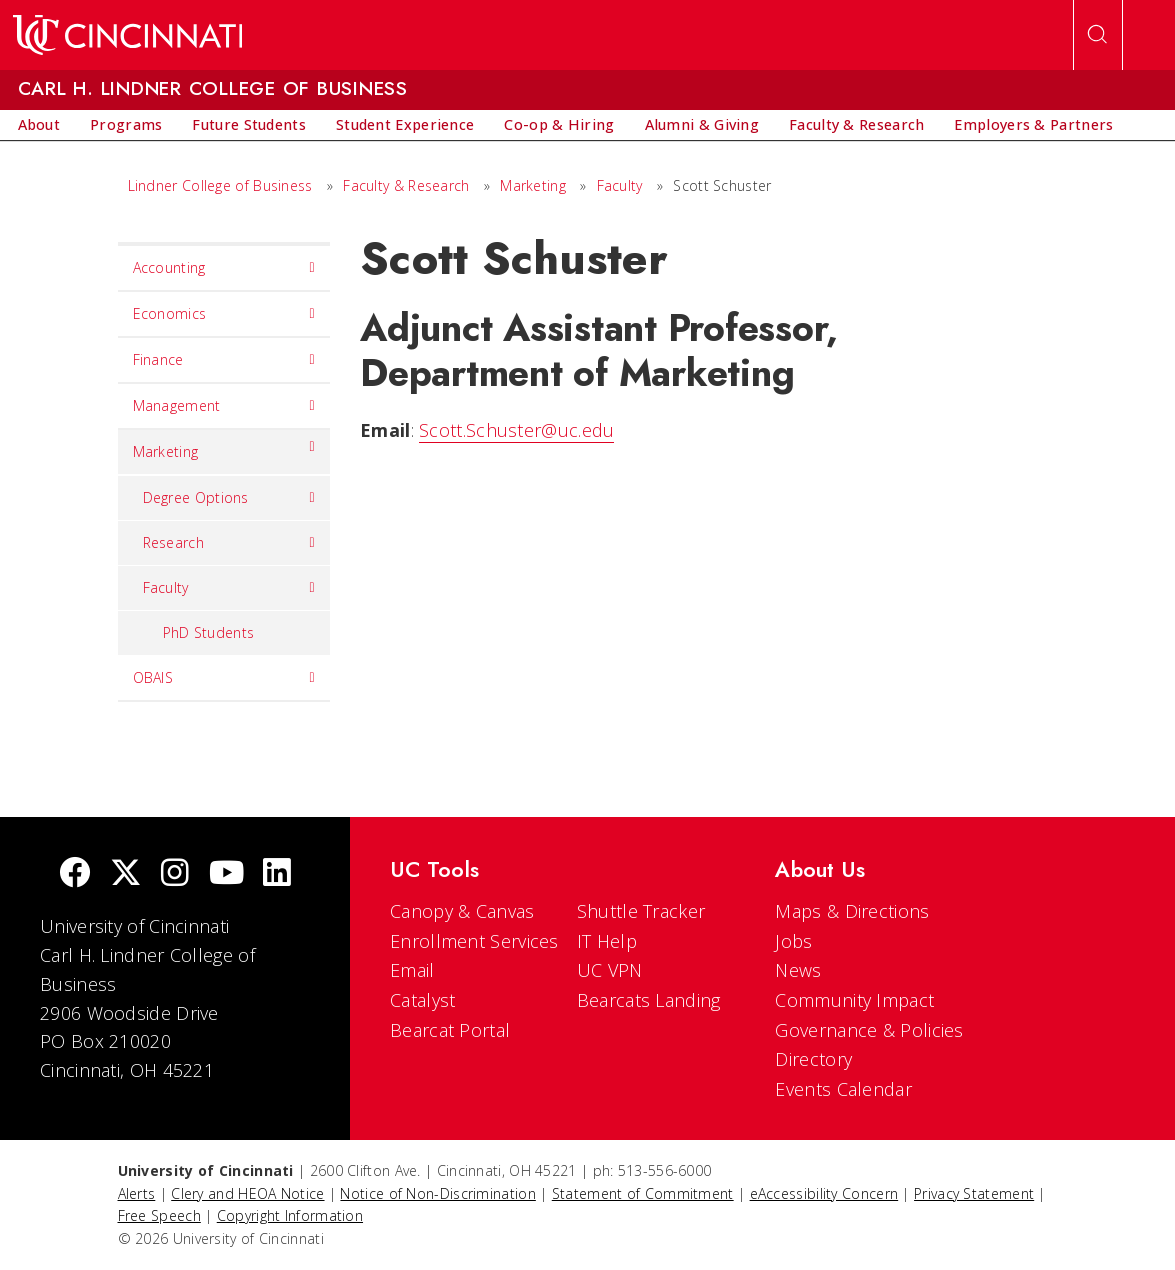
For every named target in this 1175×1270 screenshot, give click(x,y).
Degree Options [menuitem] (229, 498)
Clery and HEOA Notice (247, 1193)
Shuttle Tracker (641, 911)
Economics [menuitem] (224, 314)
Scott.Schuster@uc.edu (516, 430)
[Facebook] (75, 874)
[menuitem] (39, 125)
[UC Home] (127, 35)
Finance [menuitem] (224, 360)
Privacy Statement (974, 1193)
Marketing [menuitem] (224, 447)
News (798, 970)
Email (412, 970)
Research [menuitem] (229, 543)
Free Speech (159, 1215)
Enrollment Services (474, 941)
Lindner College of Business (220, 185)
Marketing (533, 185)
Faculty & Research (406, 185)
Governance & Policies (869, 1030)
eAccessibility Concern (824, 1193)
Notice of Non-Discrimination (437, 1193)
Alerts (137, 1193)
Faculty (620, 185)
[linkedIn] (277, 874)
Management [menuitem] (224, 406)
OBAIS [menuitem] (224, 678)
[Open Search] (1098, 35)
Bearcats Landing (649, 1000)
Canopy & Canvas (462, 911)
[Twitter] (126, 874)
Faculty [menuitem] (229, 588)
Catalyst (422, 1000)
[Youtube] (226, 874)
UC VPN (610, 970)
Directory (813, 1059)
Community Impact (854, 1000)
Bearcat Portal (450, 1030)
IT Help (607, 941)
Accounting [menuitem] (224, 268)
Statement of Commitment (643, 1193)
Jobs (793, 941)
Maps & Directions (852, 911)
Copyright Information (290, 1215)
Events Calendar (843, 1089)
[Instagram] (175, 874)
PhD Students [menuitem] (209, 632)
